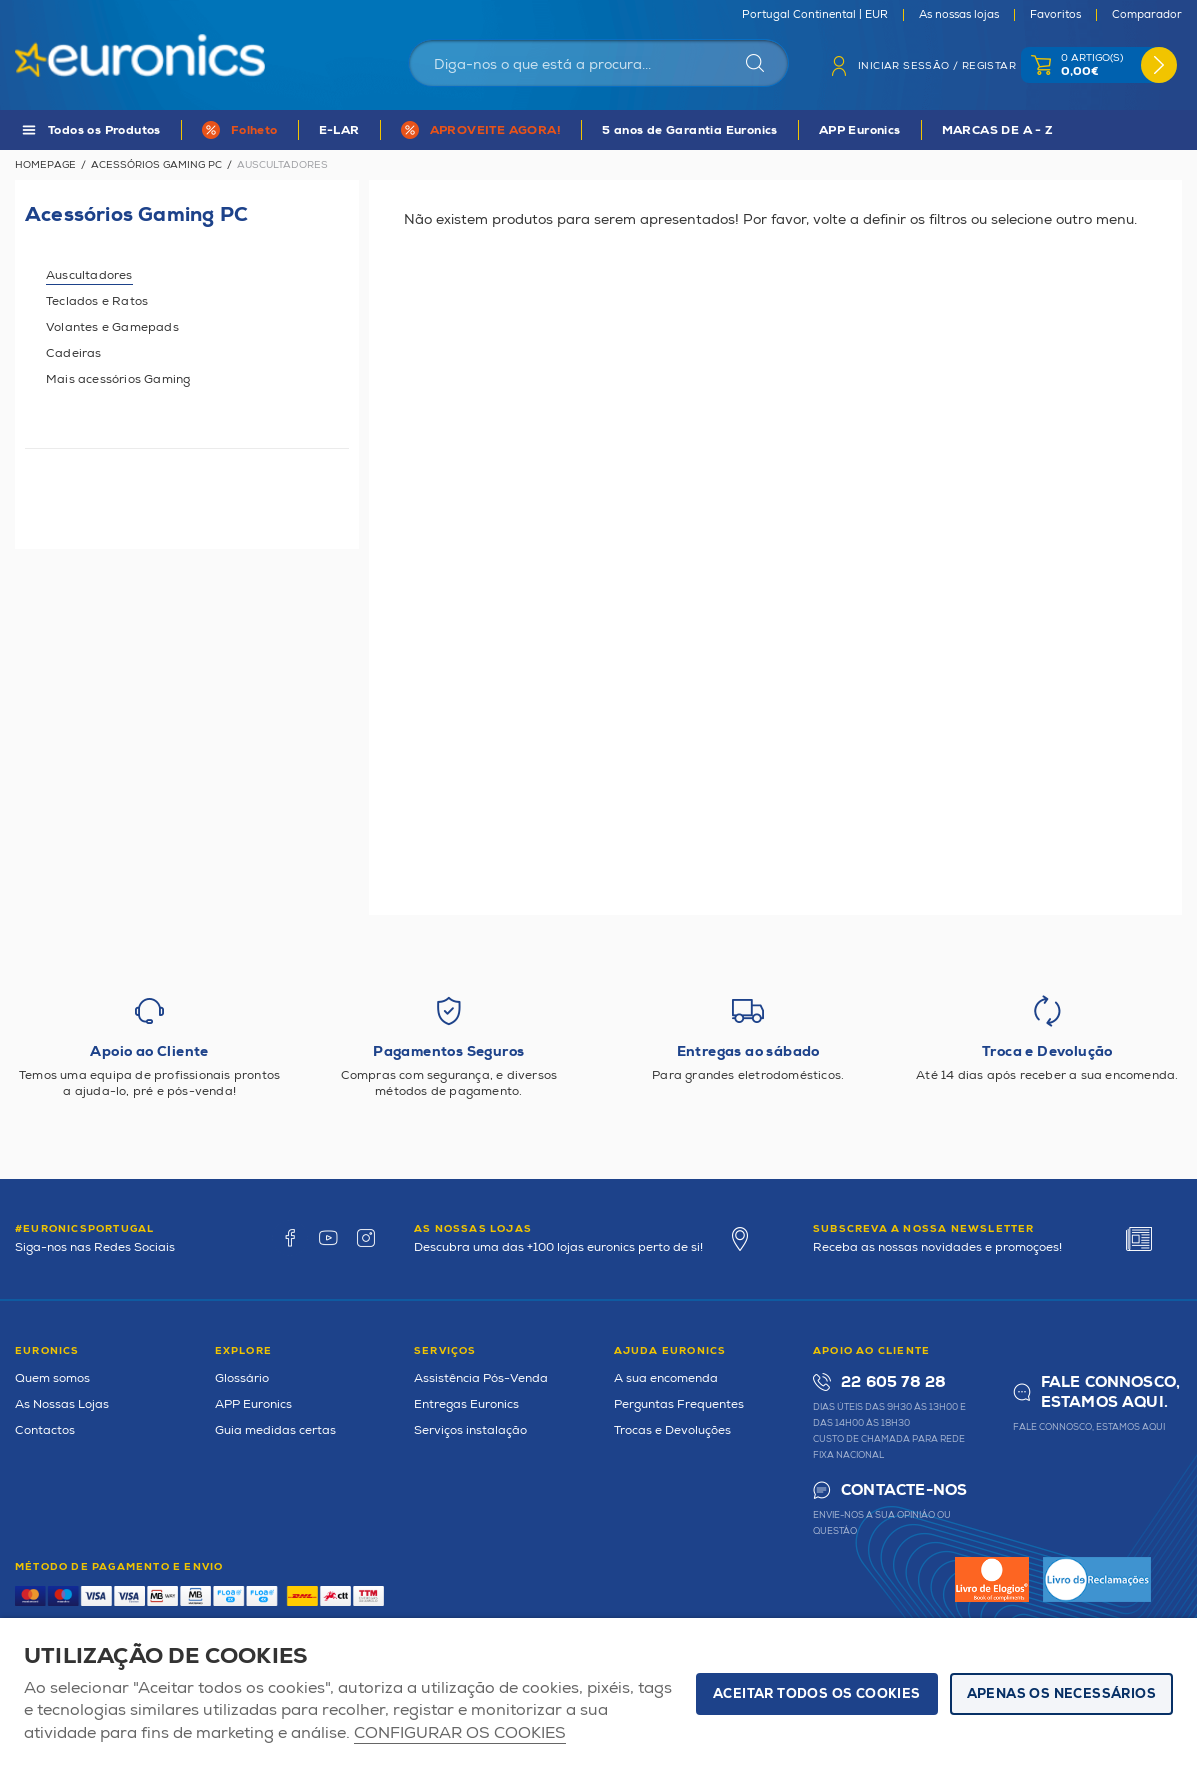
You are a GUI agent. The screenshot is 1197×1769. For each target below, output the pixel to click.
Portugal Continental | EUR (815, 15)
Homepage (45, 165)
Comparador (1147, 15)
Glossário (242, 1378)
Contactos (45, 1430)
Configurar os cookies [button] (460, 1733)
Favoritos (1055, 15)
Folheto (254, 130)
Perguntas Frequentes (679, 1404)
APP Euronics (860, 130)
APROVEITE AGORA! (495, 130)
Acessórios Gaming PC (156, 165)
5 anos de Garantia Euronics (690, 130)
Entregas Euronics (466, 1404)
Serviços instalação (470, 1430)
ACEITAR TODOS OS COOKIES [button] (817, 1694)
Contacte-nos (904, 1490)
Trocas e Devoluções (672, 1430)
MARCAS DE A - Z (998, 130)
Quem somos (52, 1378)
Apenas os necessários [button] (1061, 1694)
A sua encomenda (666, 1378)
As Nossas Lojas (62, 1404)
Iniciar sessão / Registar (937, 66)
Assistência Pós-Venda (481, 1378)
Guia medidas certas (275, 1430)
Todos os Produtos (104, 130)
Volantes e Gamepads (112, 327)
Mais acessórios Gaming (118, 379)
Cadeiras (74, 353)
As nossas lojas (959, 15)
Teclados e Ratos (97, 301)
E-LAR (339, 130)
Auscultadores (89, 275)
